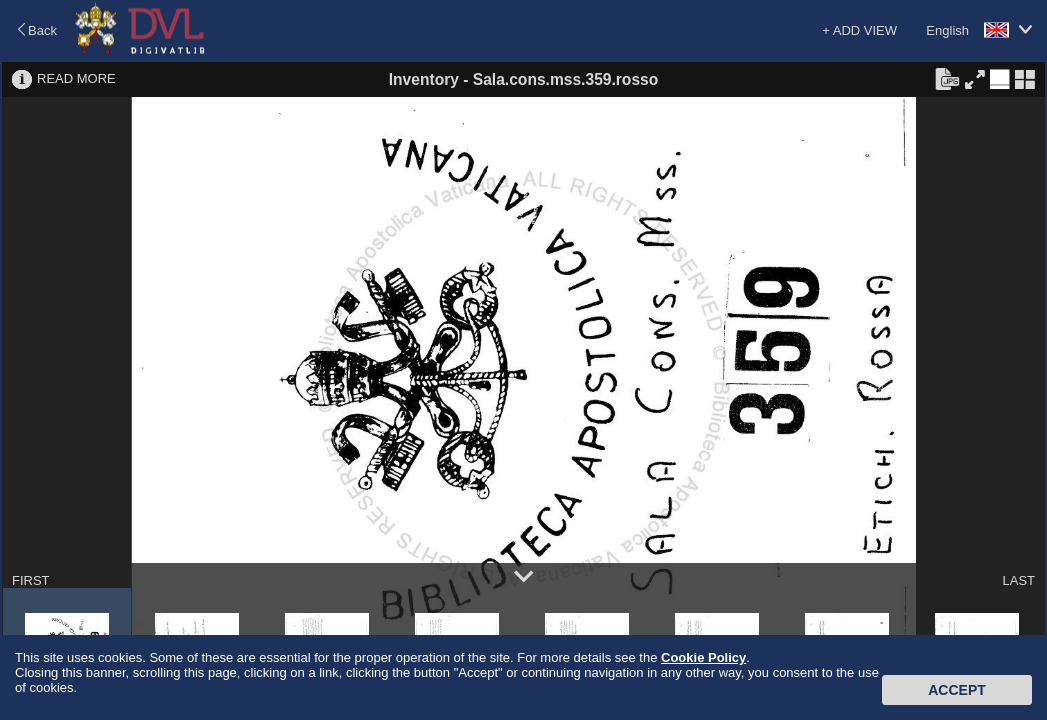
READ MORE (76, 78)
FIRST (31, 580)
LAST (1018, 580)
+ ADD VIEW (859, 30)
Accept (957, 690)
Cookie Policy (703, 657)
